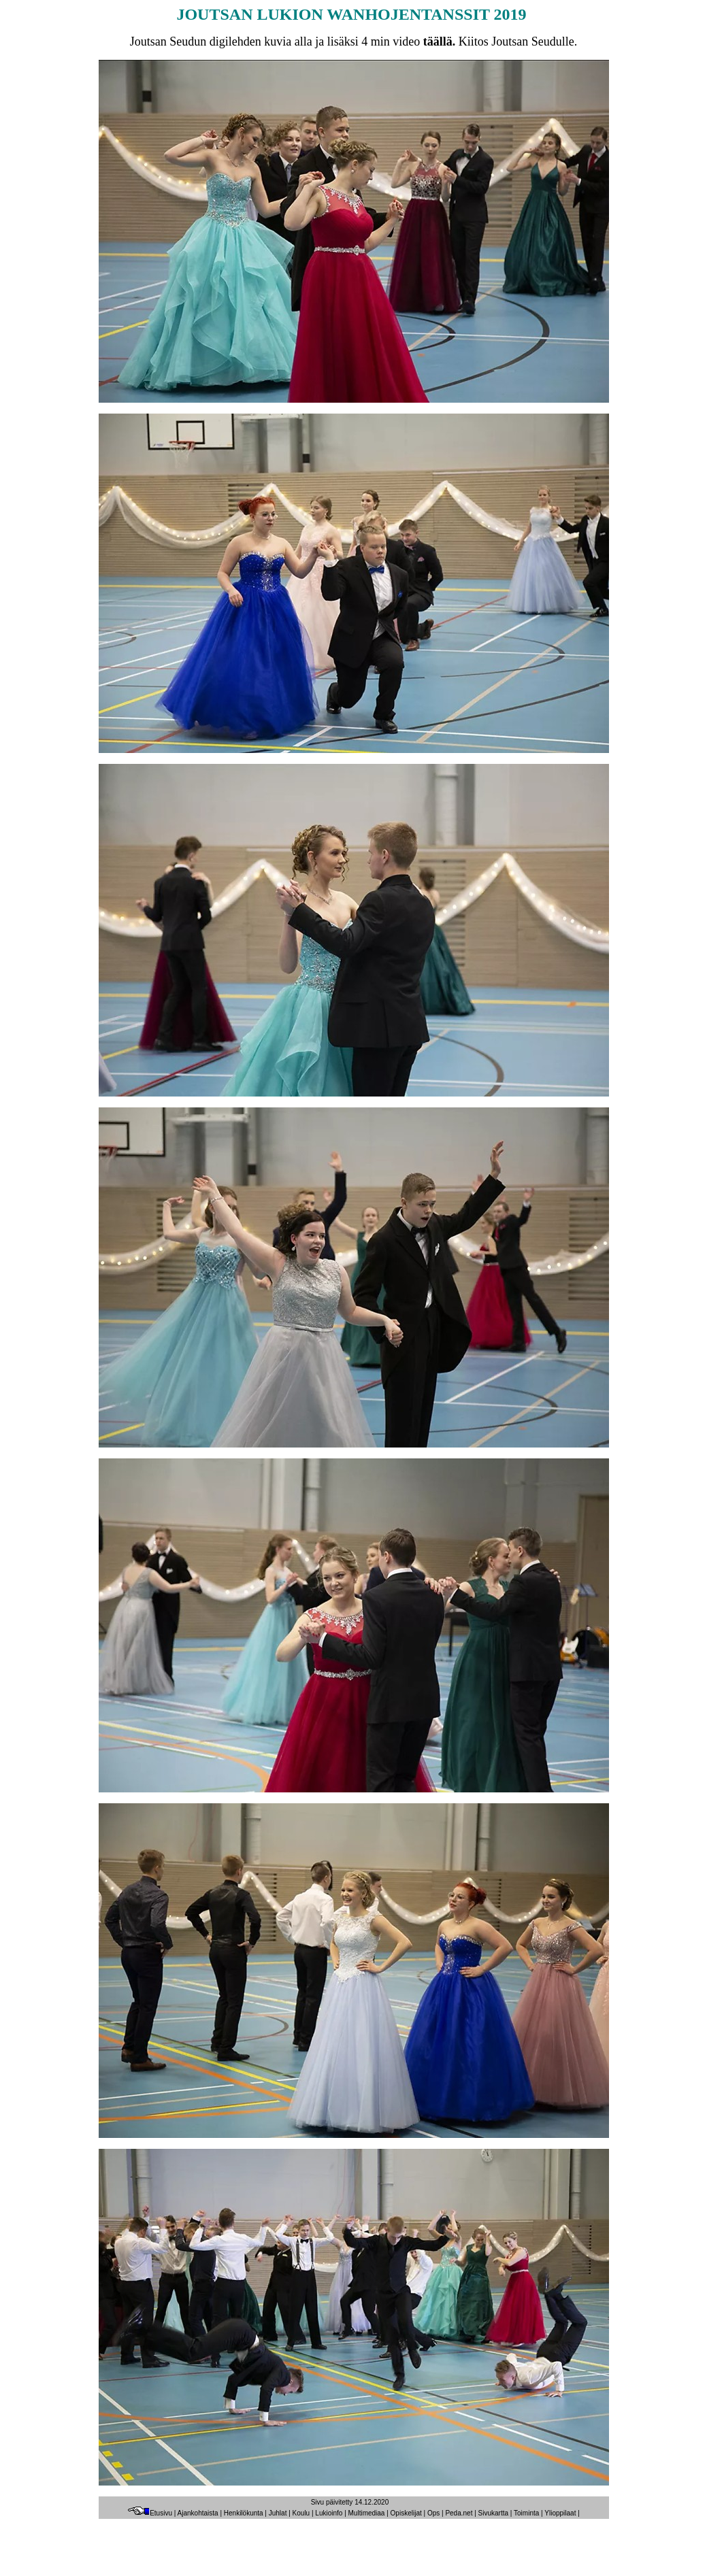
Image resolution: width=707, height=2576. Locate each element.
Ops (433, 2513)
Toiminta (526, 2513)
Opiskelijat (406, 2513)
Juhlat (278, 2513)
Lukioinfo (328, 2513)
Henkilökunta (243, 2513)
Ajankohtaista (198, 2513)
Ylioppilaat (560, 2513)
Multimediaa (366, 2513)
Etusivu (149, 2513)
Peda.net (458, 2513)
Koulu (301, 2513)
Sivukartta (493, 2513)
